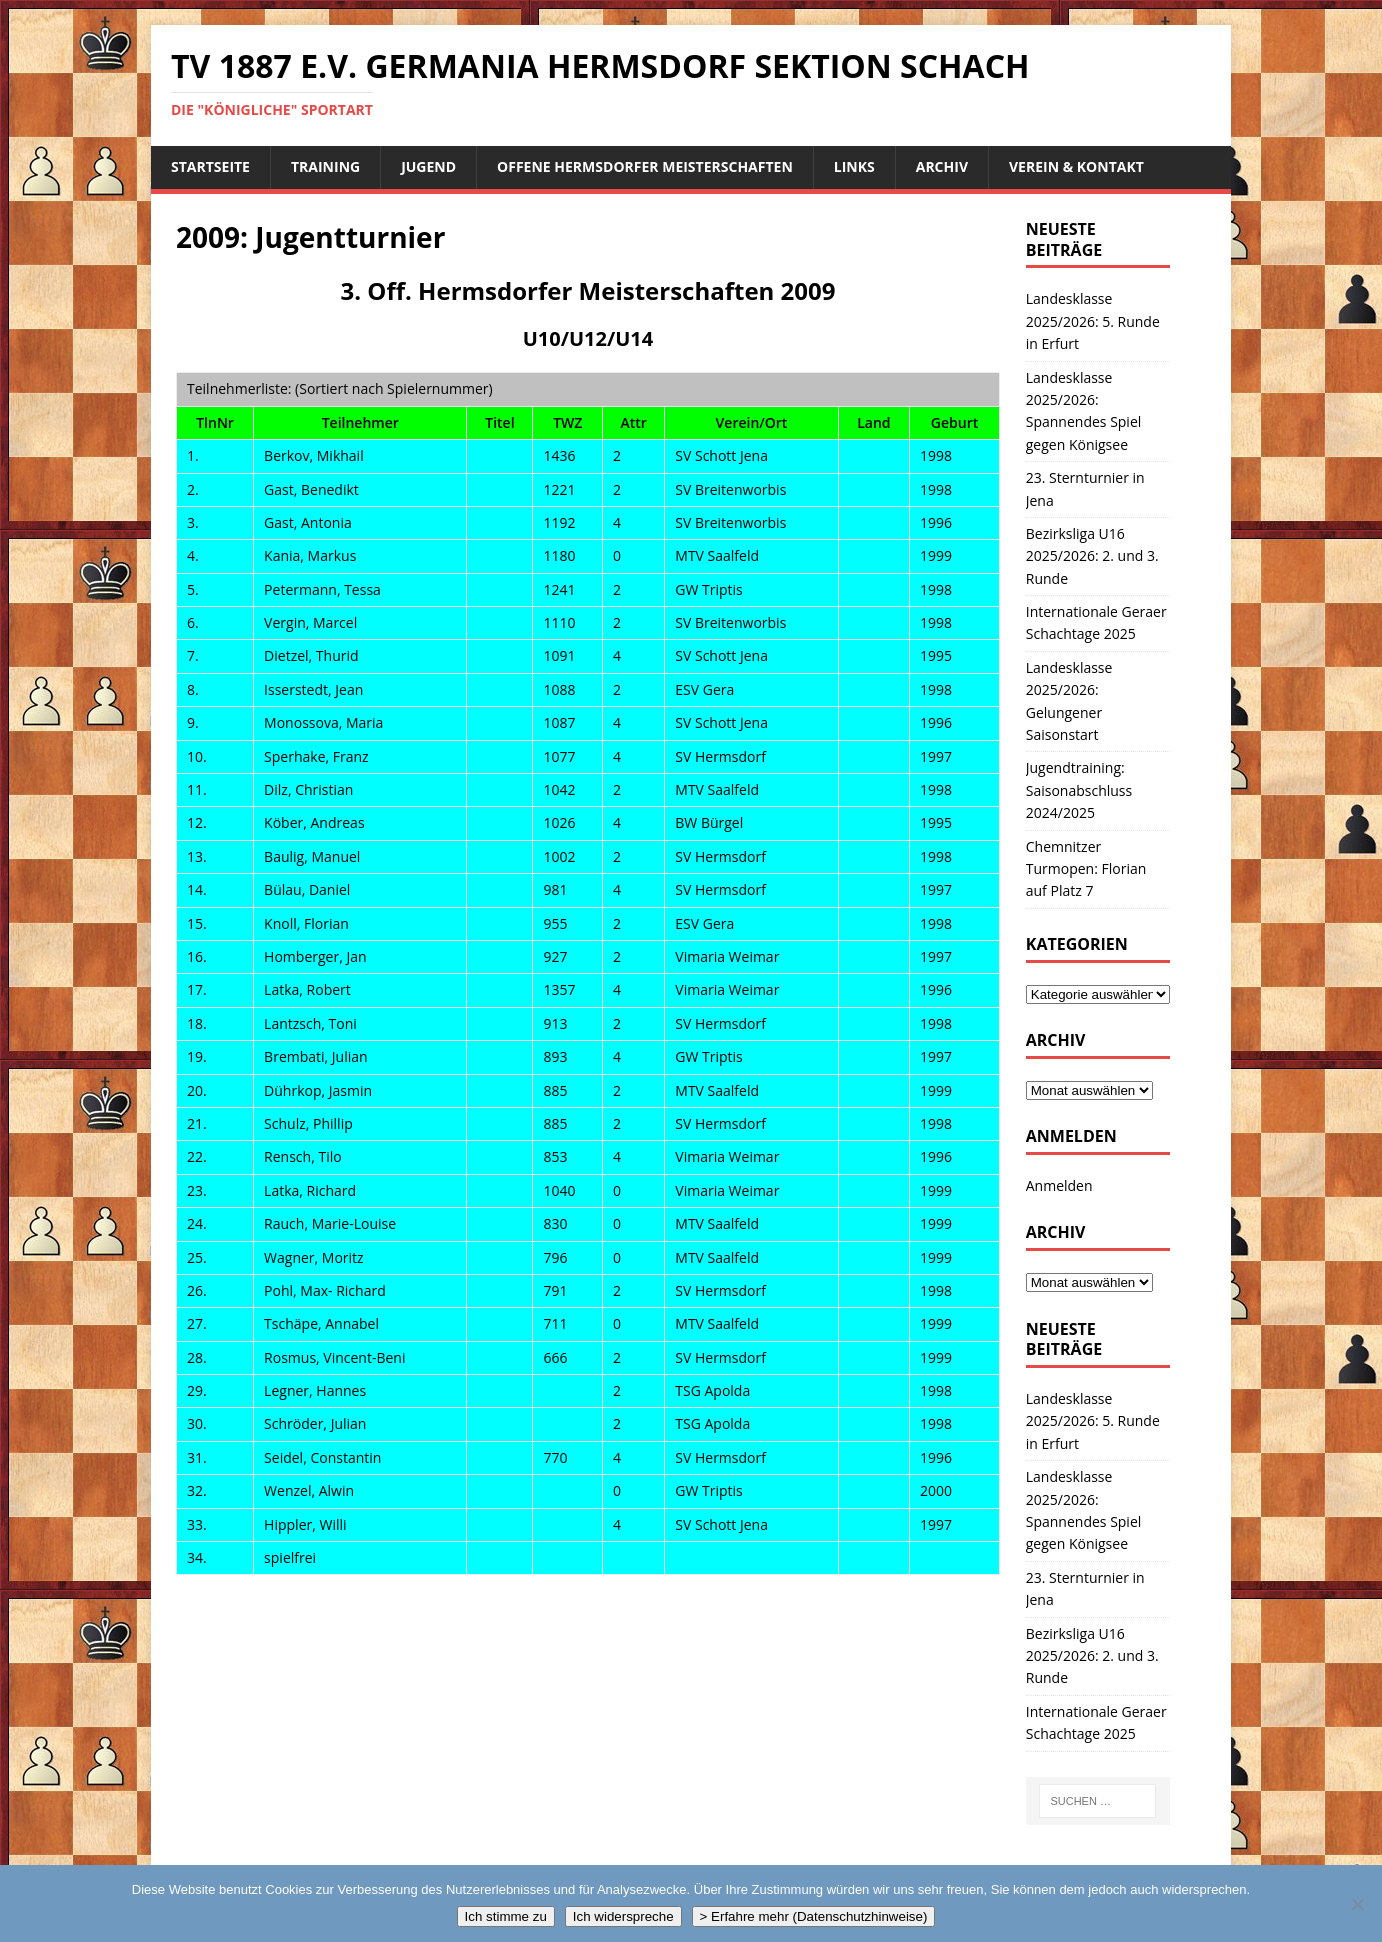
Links (854, 166)
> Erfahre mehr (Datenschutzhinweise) (814, 1916)
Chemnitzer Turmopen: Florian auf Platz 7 (1086, 869)
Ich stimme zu (506, 1916)
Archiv (942, 166)
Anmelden (1059, 1185)
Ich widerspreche (623, 1916)
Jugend (428, 166)
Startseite (210, 166)
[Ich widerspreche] (1357, 1904)
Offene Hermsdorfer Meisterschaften (645, 166)
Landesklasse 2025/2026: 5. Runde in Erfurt (1093, 321)
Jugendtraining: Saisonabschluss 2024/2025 (1079, 790)
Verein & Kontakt (1076, 166)
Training (325, 166)
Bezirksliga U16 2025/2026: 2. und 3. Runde (1092, 556)
